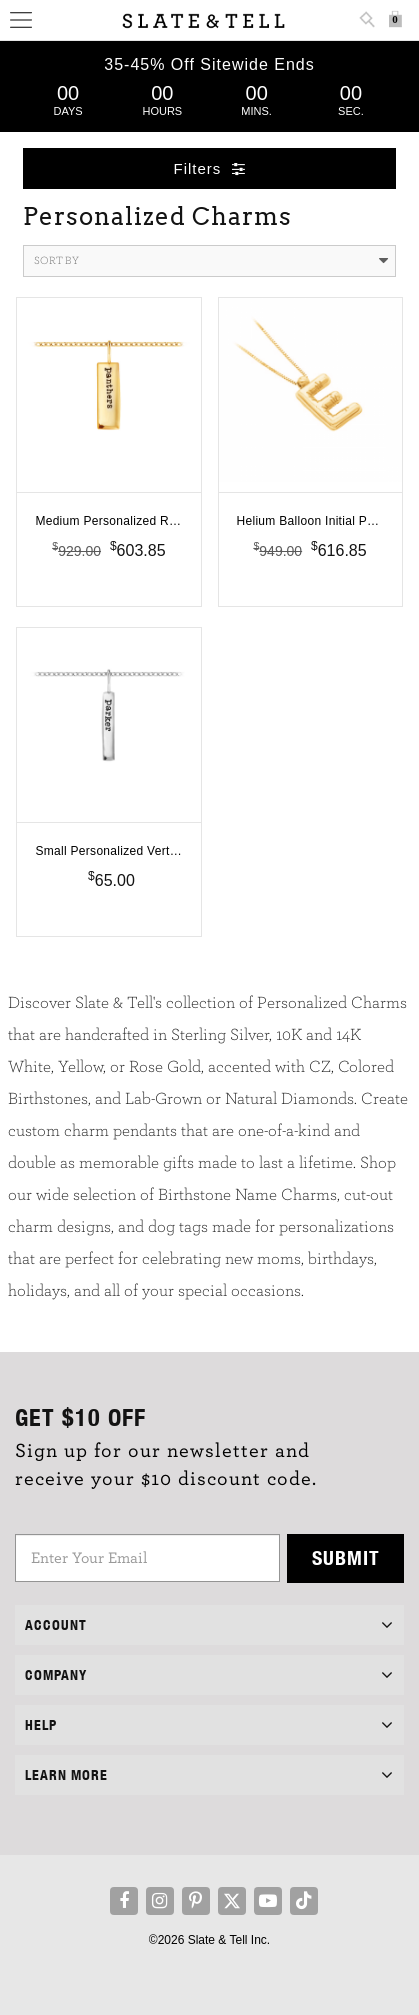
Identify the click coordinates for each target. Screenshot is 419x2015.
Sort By (210, 261)
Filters (210, 168)
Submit (346, 1557)
